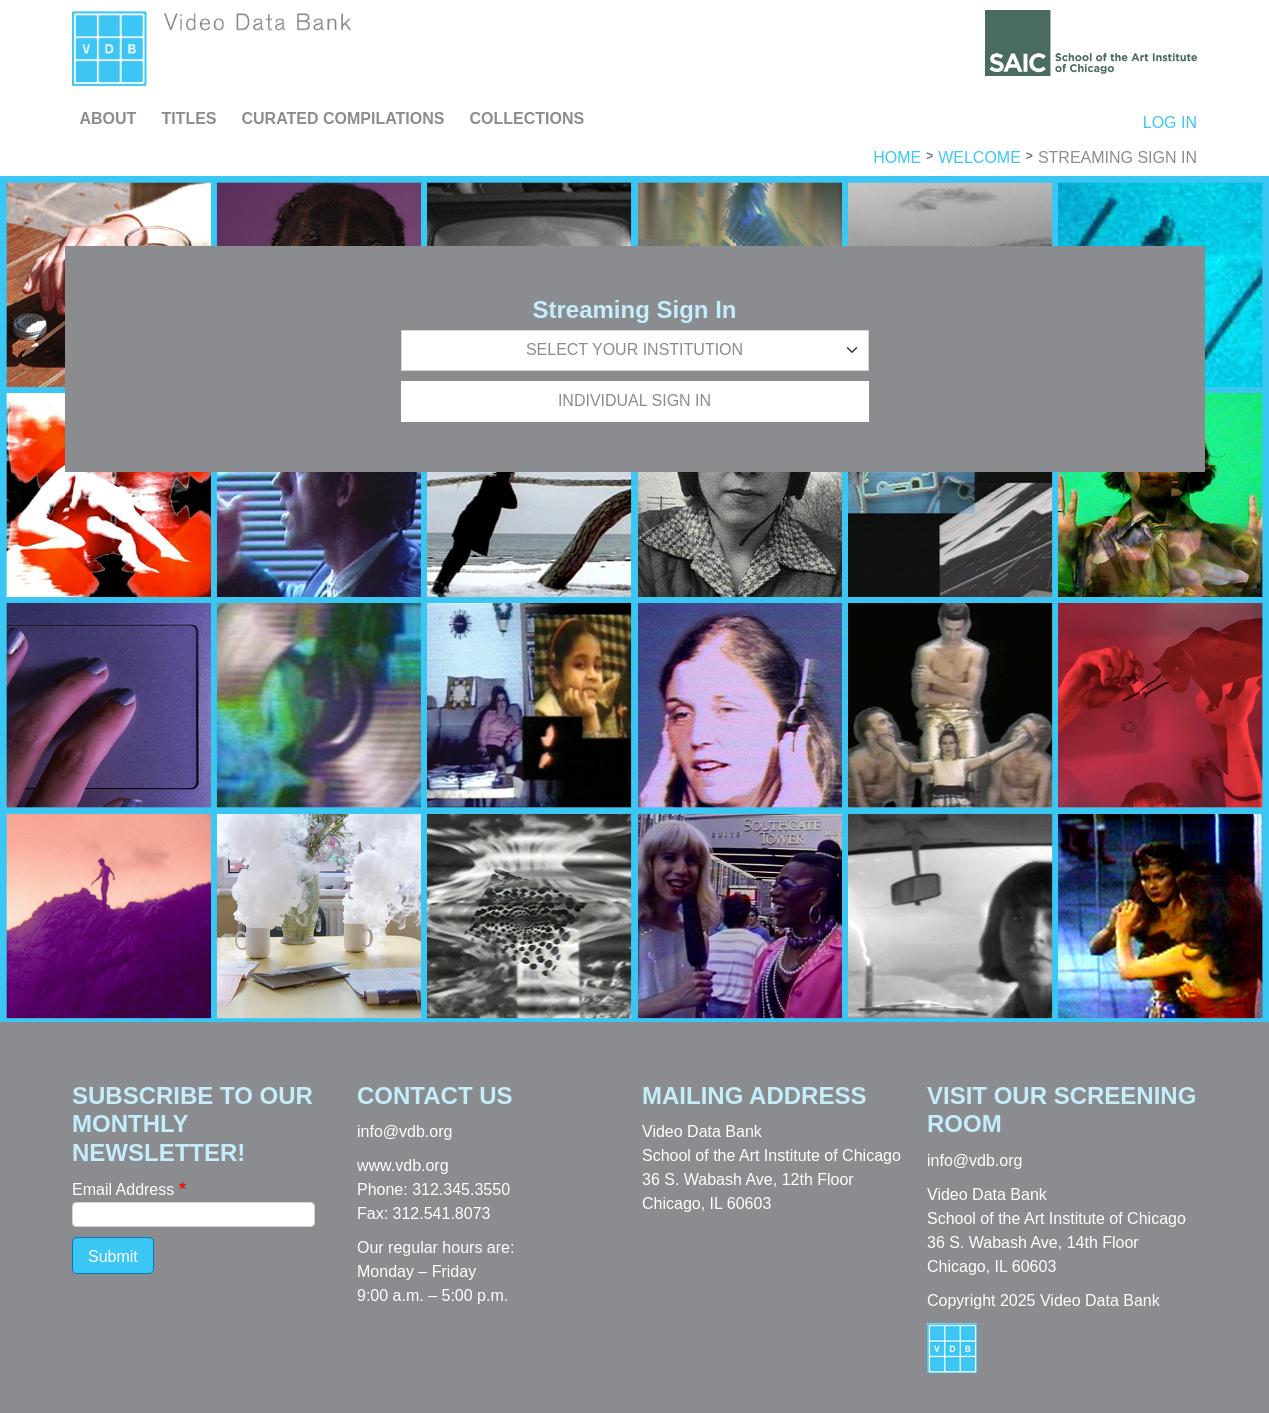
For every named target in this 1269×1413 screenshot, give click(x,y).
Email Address (123, 1189)
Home (897, 158)
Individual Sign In (634, 400)
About (108, 118)
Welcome (979, 158)
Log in (1170, 122)
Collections (526, 118)
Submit (113, 1256)
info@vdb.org (404, 1131)
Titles (188, 118)
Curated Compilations (343, 118)
